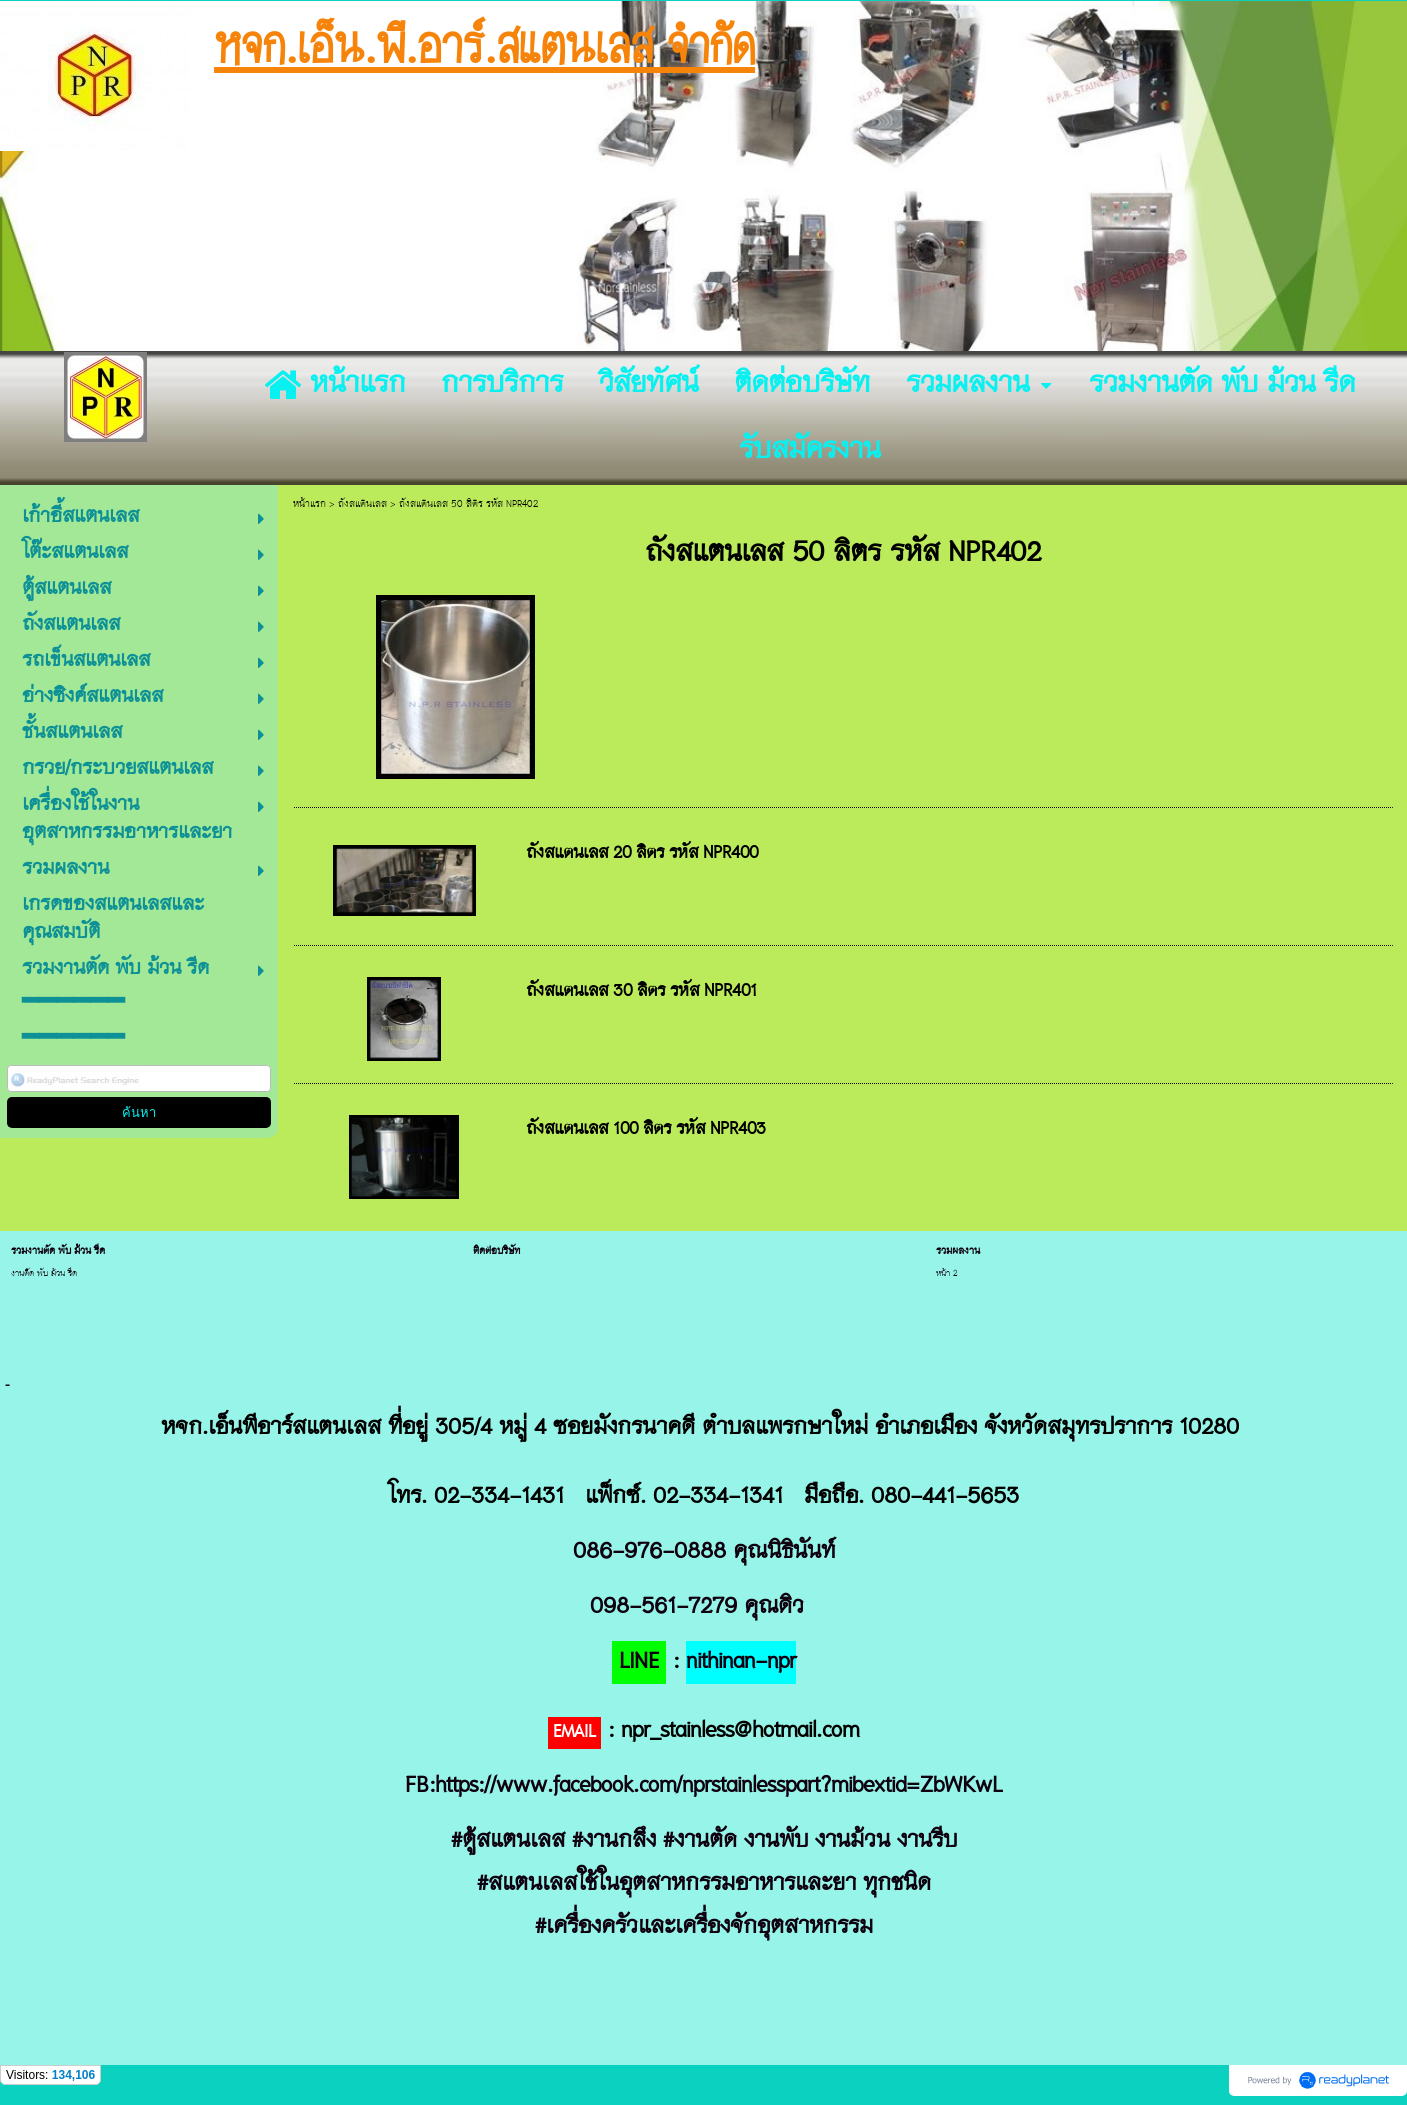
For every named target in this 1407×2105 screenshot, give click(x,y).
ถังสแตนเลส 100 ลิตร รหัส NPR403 (646, 1130)
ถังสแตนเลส (362, 504)
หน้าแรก (309, 504)
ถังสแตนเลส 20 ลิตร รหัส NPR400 (642, 854)
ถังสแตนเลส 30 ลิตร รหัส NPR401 (641, 992)
